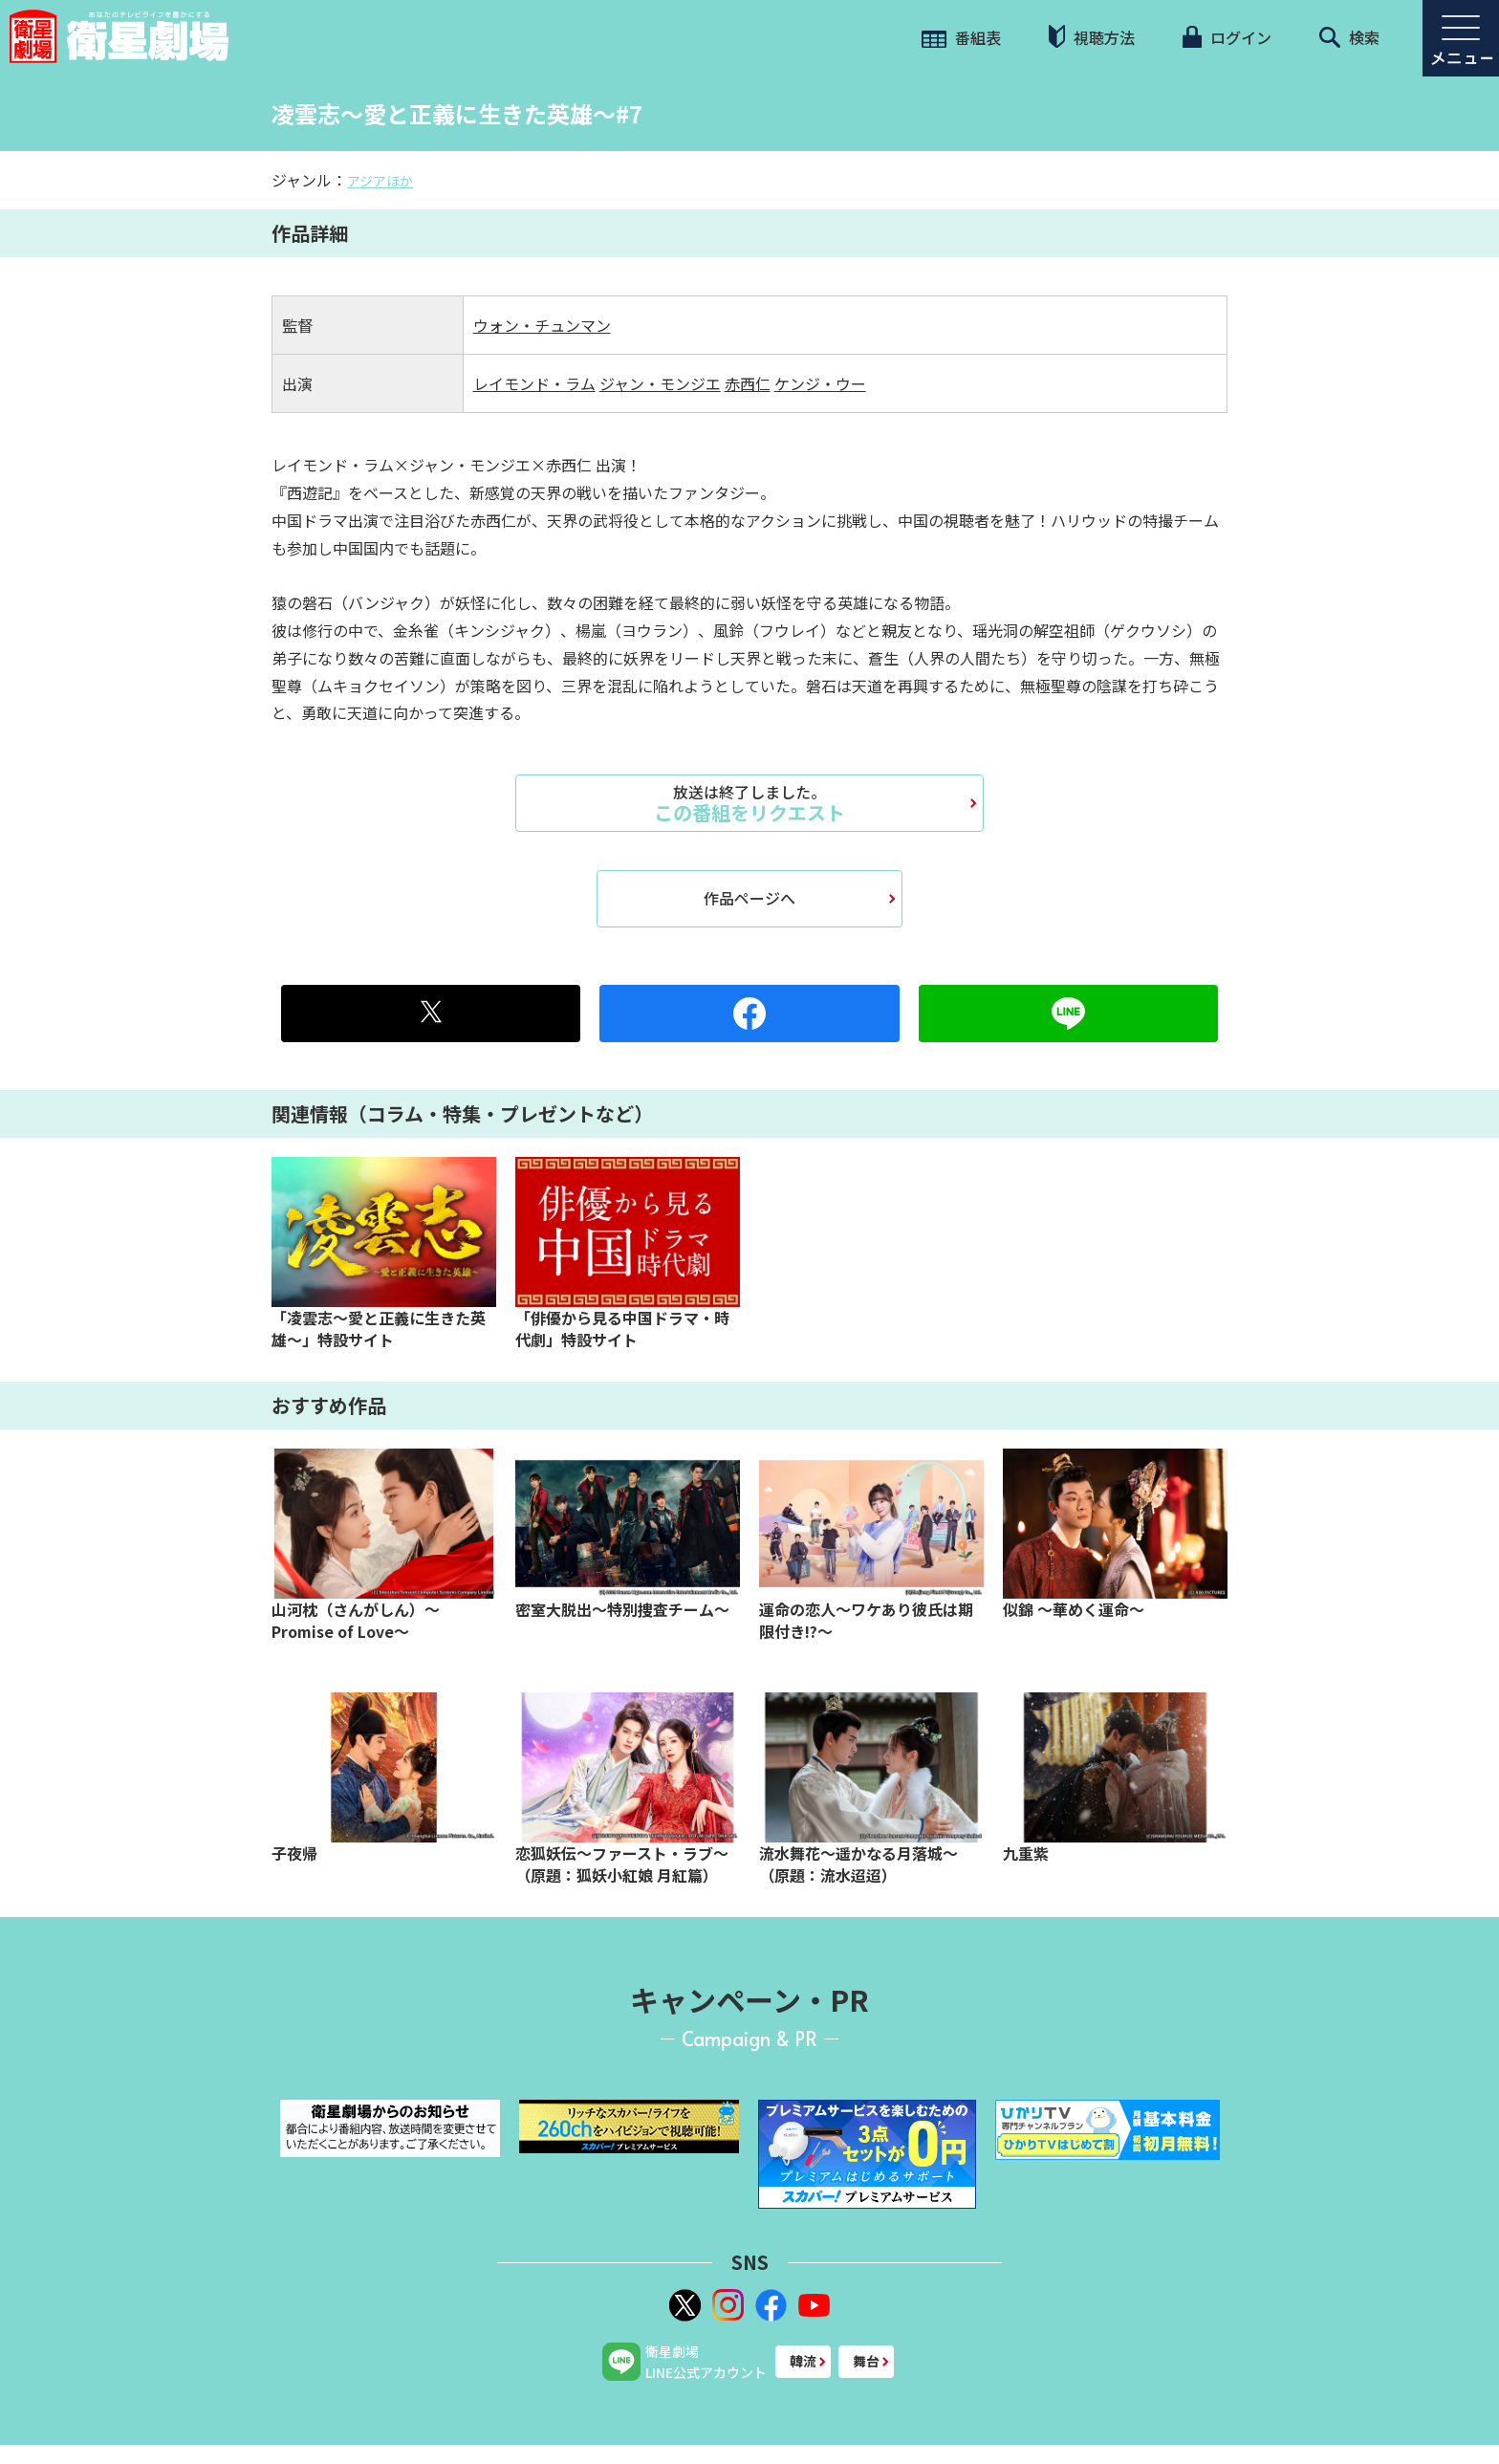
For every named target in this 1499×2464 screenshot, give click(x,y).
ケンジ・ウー (820, 383)
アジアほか (380, 180)
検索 (1349, 37)
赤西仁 (748, 383)
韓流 (803, 2360)
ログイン (1227, 37)
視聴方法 (1092, 37)
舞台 (866, 2360)
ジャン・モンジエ (660, 383)
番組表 (961, 37)
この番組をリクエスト (749, 803)
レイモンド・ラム (534, 383)
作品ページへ (749, 897)
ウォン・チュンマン (542, 325)
